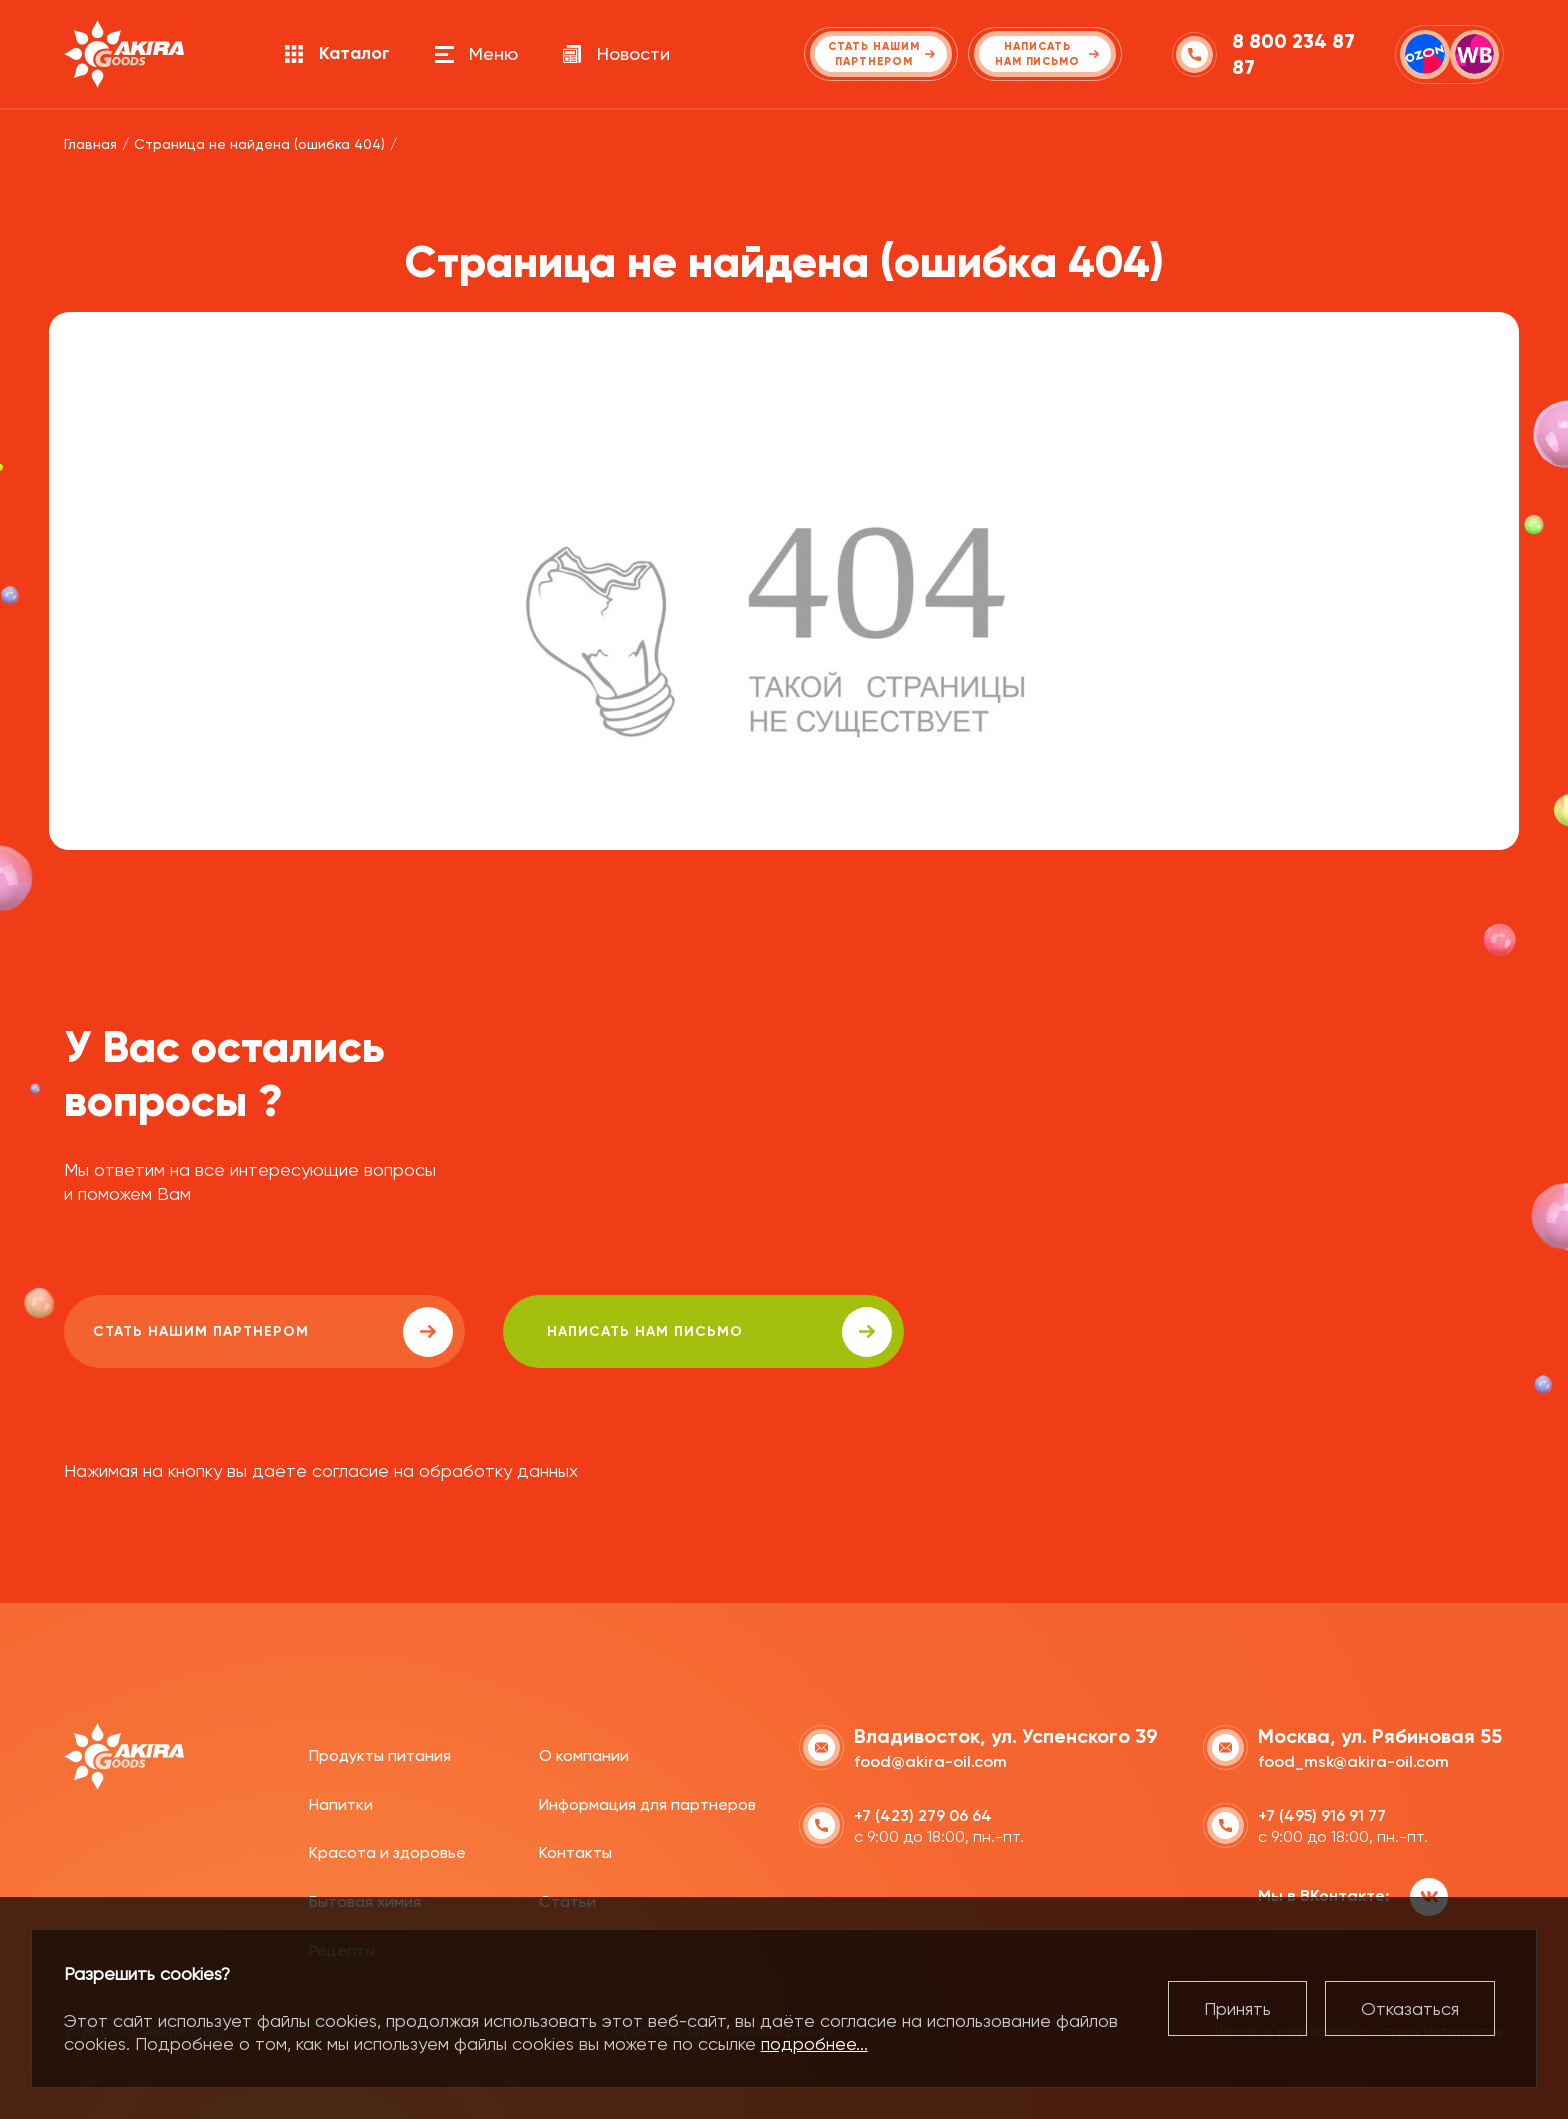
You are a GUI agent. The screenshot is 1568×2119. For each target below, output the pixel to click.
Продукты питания (380, 1754)
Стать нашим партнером (243, 1332)
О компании (584, 1754)
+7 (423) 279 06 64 (923, 1814)
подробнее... (814, 2043)
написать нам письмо (630, 1332)
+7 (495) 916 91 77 (1322, 1814)
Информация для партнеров (647, 1802)
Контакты (575, 1851)
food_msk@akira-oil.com (1353, 1760)
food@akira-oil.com (930, 1760)
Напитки (341, 1802)
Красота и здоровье (387, 1851)
